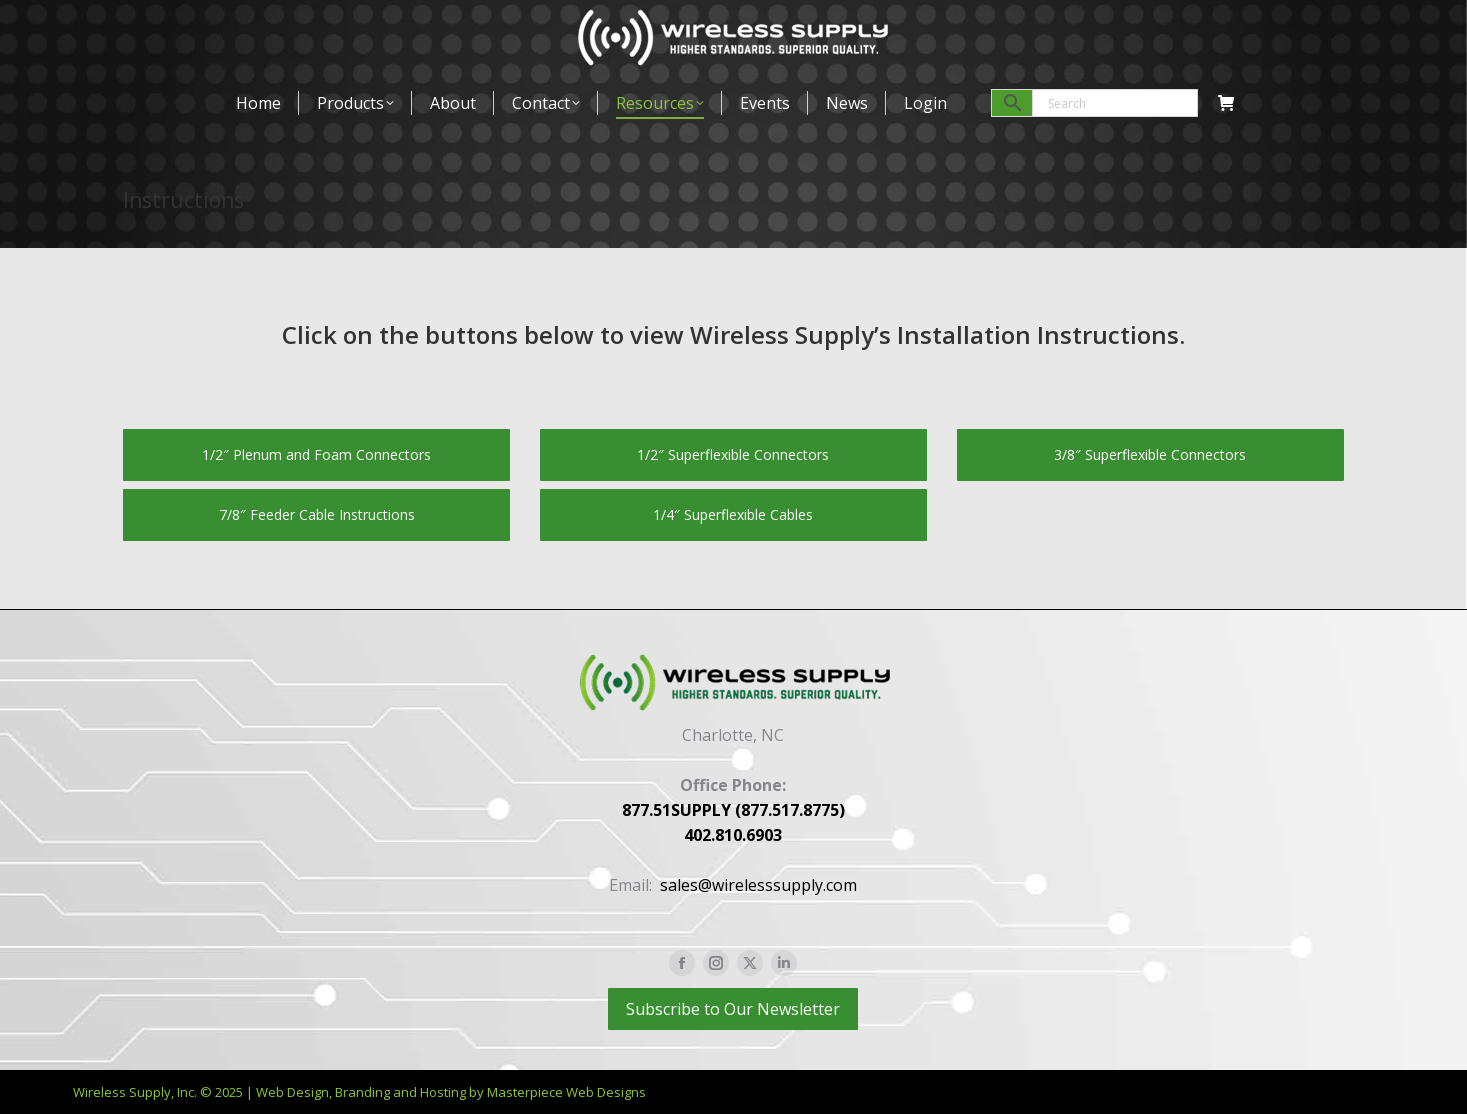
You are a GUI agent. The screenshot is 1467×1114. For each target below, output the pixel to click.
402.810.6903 (733, 835)
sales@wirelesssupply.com (758, 885)
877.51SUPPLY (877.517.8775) (733, 810)
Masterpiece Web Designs (566, 1092)
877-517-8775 (175, 24)
